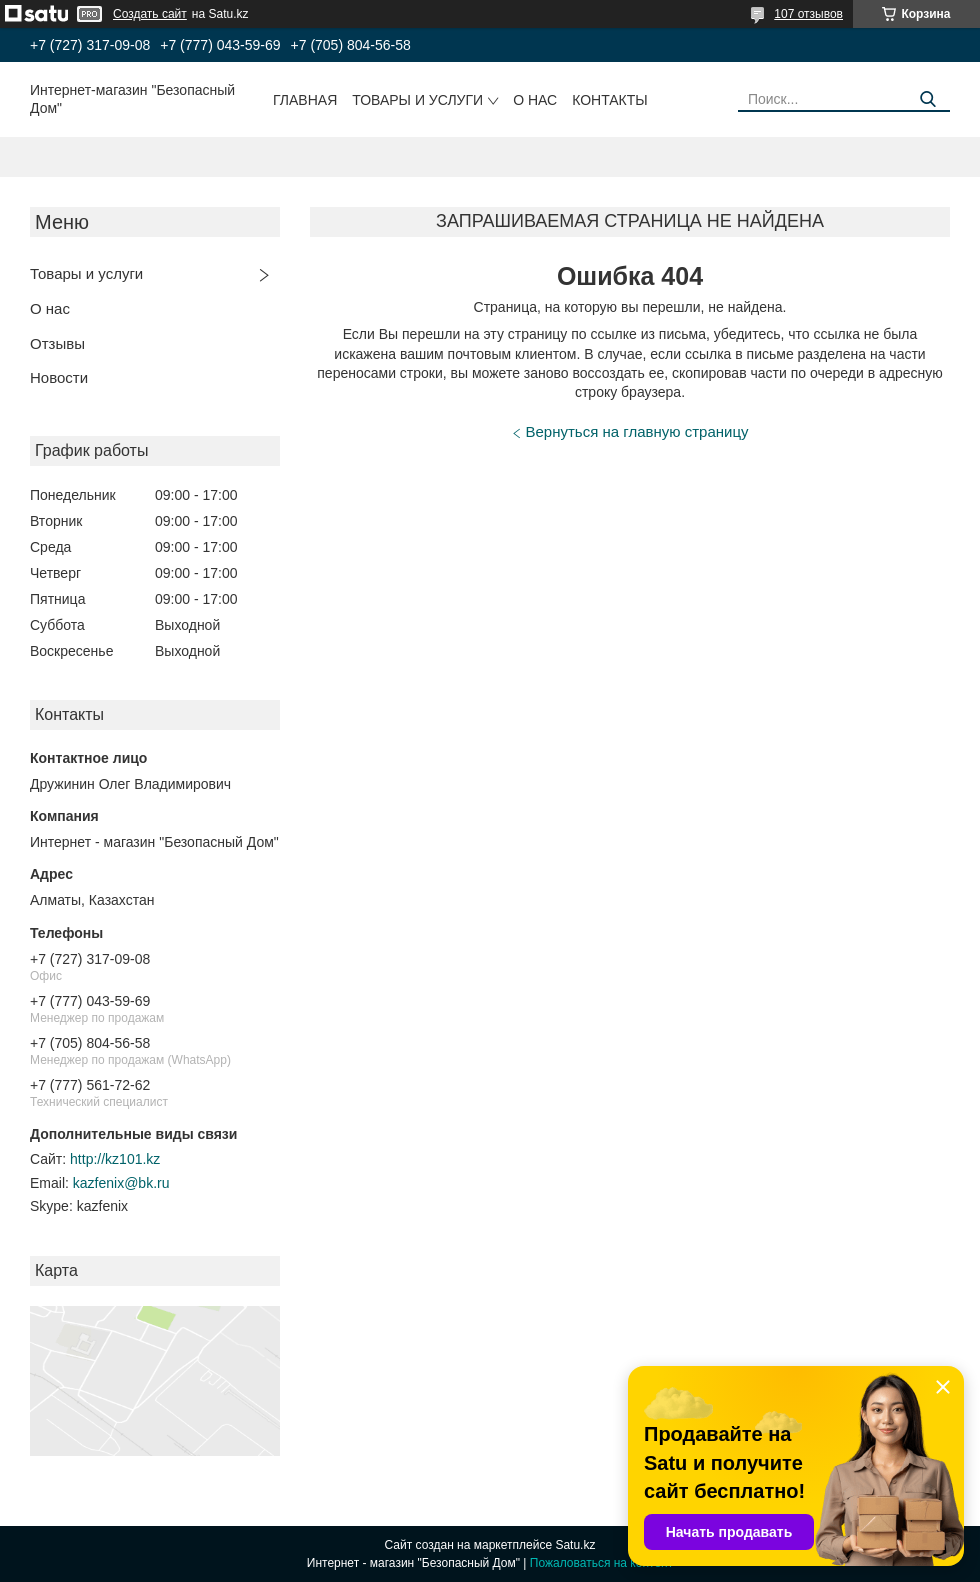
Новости (59, 377)
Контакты (610, 100)
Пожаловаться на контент (601, 1563)
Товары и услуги (417, 100)
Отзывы (57, 343)
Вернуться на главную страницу (637, 431)
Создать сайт (150, 14)
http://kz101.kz (115, 1159)
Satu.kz (575, 1545)
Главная (305, 100)
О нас (535, 100)
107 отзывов (808, 14)
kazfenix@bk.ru (121, 1183)
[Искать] (927, 99)
